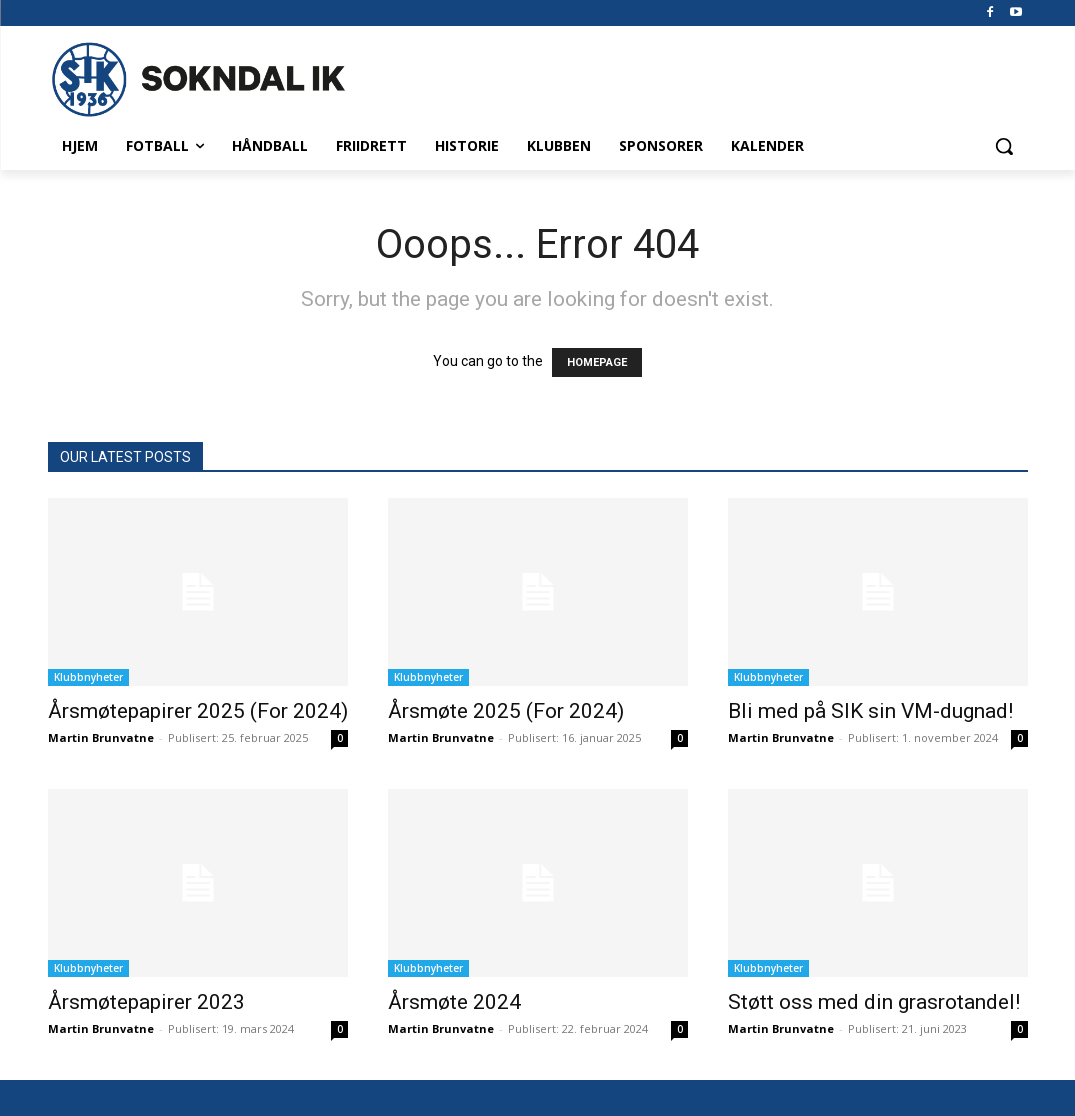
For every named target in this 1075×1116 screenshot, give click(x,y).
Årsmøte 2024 (454, 1002)
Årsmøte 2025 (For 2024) (506, 711)
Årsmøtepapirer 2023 (146, 1002)
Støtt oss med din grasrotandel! (874, 1002)
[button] (1004, 146)
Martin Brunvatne (101, 737)
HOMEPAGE (597, 362)
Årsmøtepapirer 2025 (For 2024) (198, 711)
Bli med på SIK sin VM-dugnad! (870, 711)
